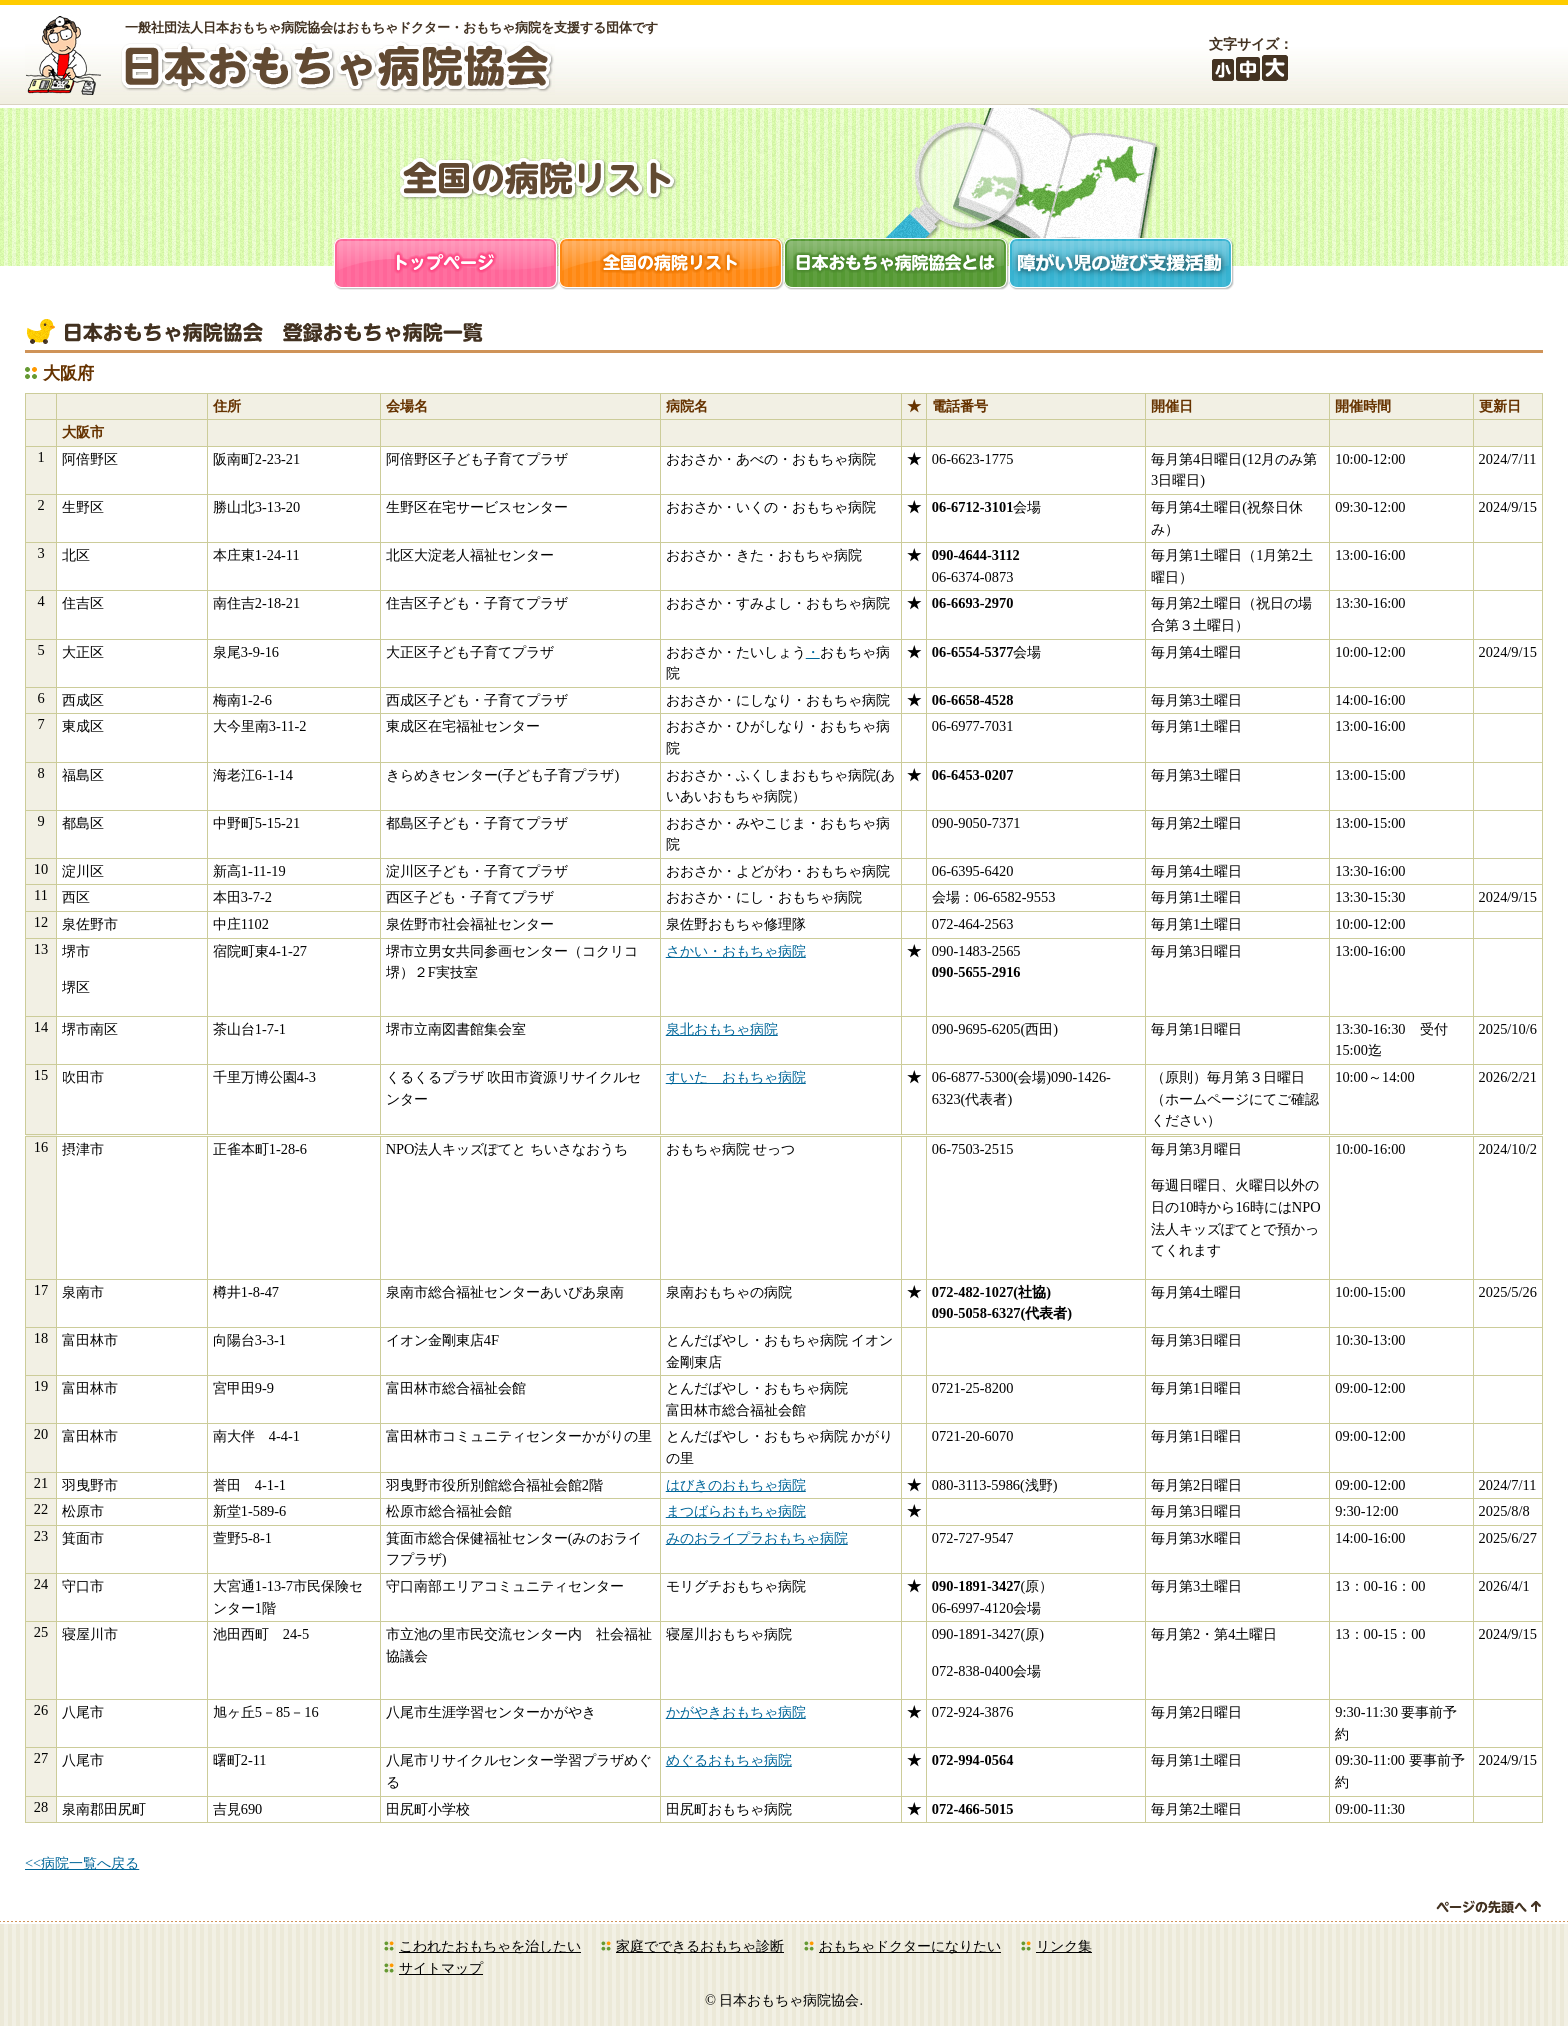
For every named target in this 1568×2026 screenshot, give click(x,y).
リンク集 (1064, 1946)
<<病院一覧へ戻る (82, 1863)
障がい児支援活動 (1121, 265)
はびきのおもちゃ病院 (736, 1485)
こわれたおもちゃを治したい (490, 1946)
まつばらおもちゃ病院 (736, 1511)
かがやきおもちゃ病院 (736, 1712)
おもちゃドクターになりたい (910, 1946)
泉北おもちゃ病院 (722, 1029)
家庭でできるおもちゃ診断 (700, 1946)
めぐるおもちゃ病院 (729, 1760)
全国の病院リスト (671, 265)
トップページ (446, 265)
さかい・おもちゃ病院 (736, 951)
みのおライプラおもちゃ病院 (757, 1538)
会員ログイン (1393, 57)
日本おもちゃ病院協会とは (896, 265)
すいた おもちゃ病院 (736, 1077)
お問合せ (1503, 57)
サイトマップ (441, 1968)
